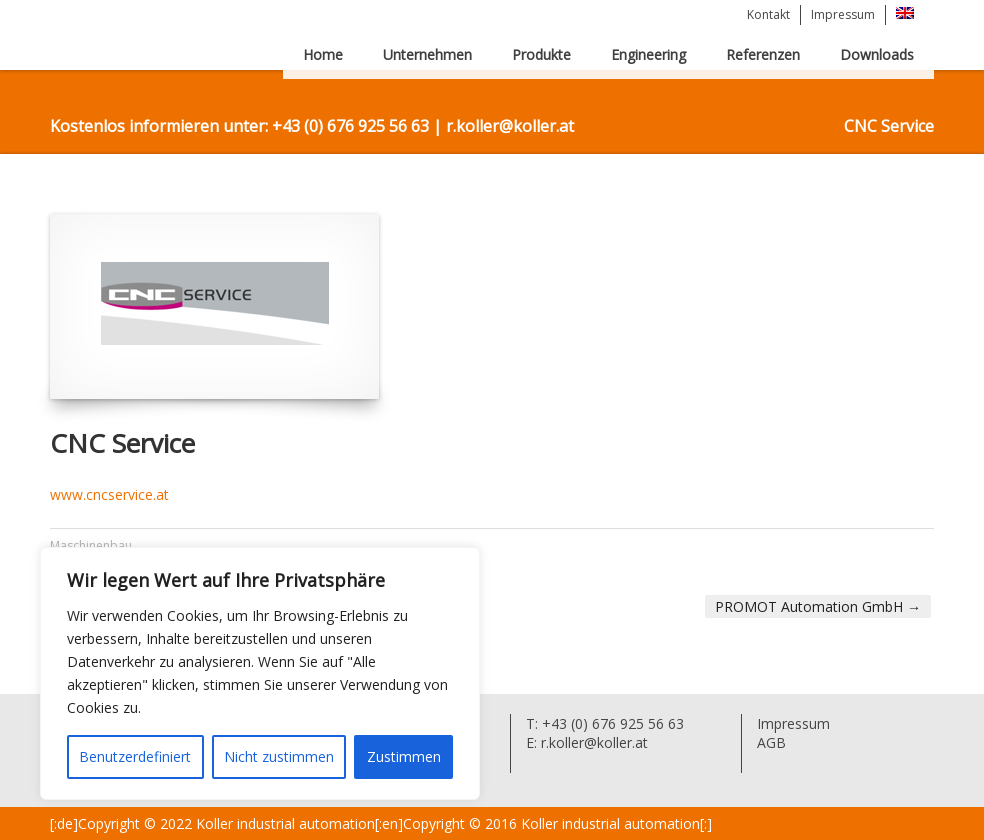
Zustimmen (404, 756)
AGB (771, 742)
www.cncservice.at (109, 494)
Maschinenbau (91, 545)
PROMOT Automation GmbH (818, 606)
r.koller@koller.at (592, 742)
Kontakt (768, 14)
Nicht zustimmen (279, 756)
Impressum (843, 14)
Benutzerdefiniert (135, 756)
